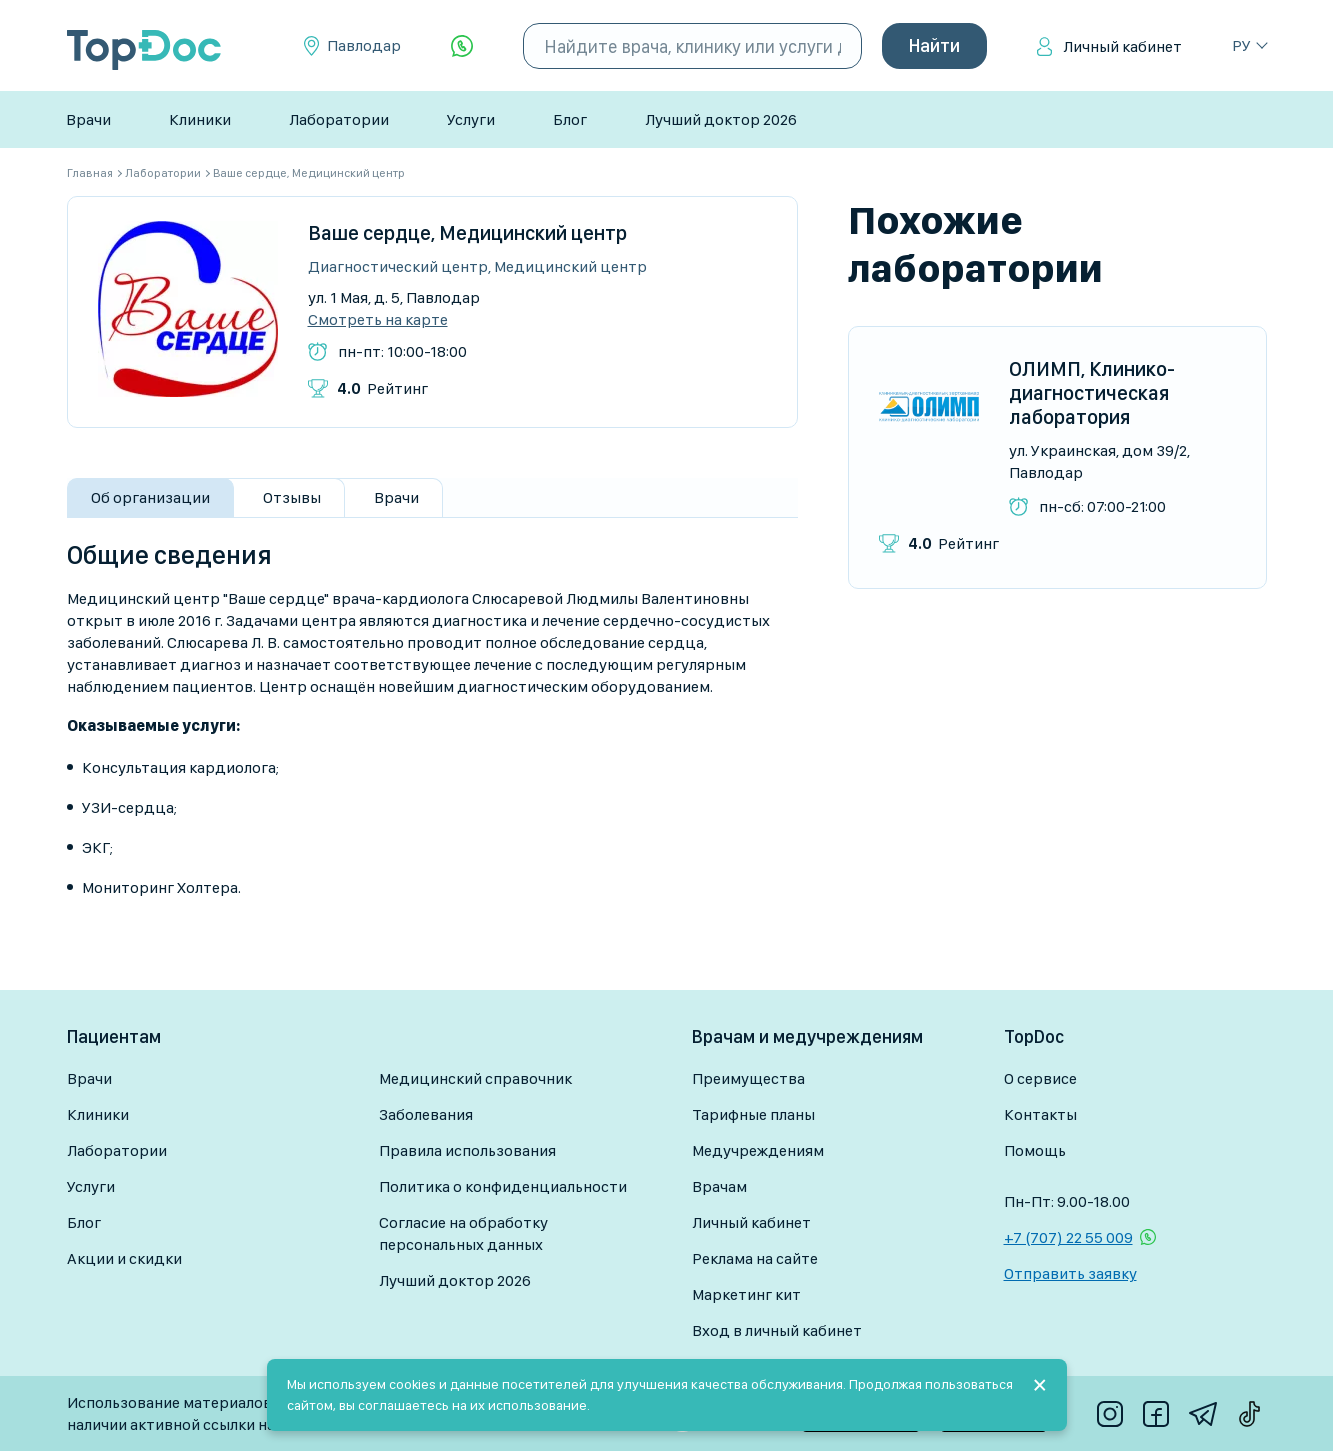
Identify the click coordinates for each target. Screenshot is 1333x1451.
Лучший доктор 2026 (721, 119)
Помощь (1035, 1150)
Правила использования (467, 1150)
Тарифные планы (753, 1114)
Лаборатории (339, 119)
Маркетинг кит (746, 1294)
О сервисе (1040, 1078)
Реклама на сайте (755, 1258)
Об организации (150, 497)
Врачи (88, 119)
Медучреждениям (758, 1150)
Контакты (1040, 1114)
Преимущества (748, 1078)
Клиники (200, 119)
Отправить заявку (1070, 1273)
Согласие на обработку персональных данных (463, 1233)
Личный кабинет (1122, 46)
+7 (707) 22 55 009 (1068, 1237)
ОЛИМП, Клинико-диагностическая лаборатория (1092, 393)
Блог (570, 119)
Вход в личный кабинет (777, 1330)
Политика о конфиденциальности (503, 1186)
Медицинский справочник (475, 1078)
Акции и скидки (124, 1258)
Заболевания (426, 1114)
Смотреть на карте (378, 320)
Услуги (471, 119)
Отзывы (292, 497)
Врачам (719, 1186)
